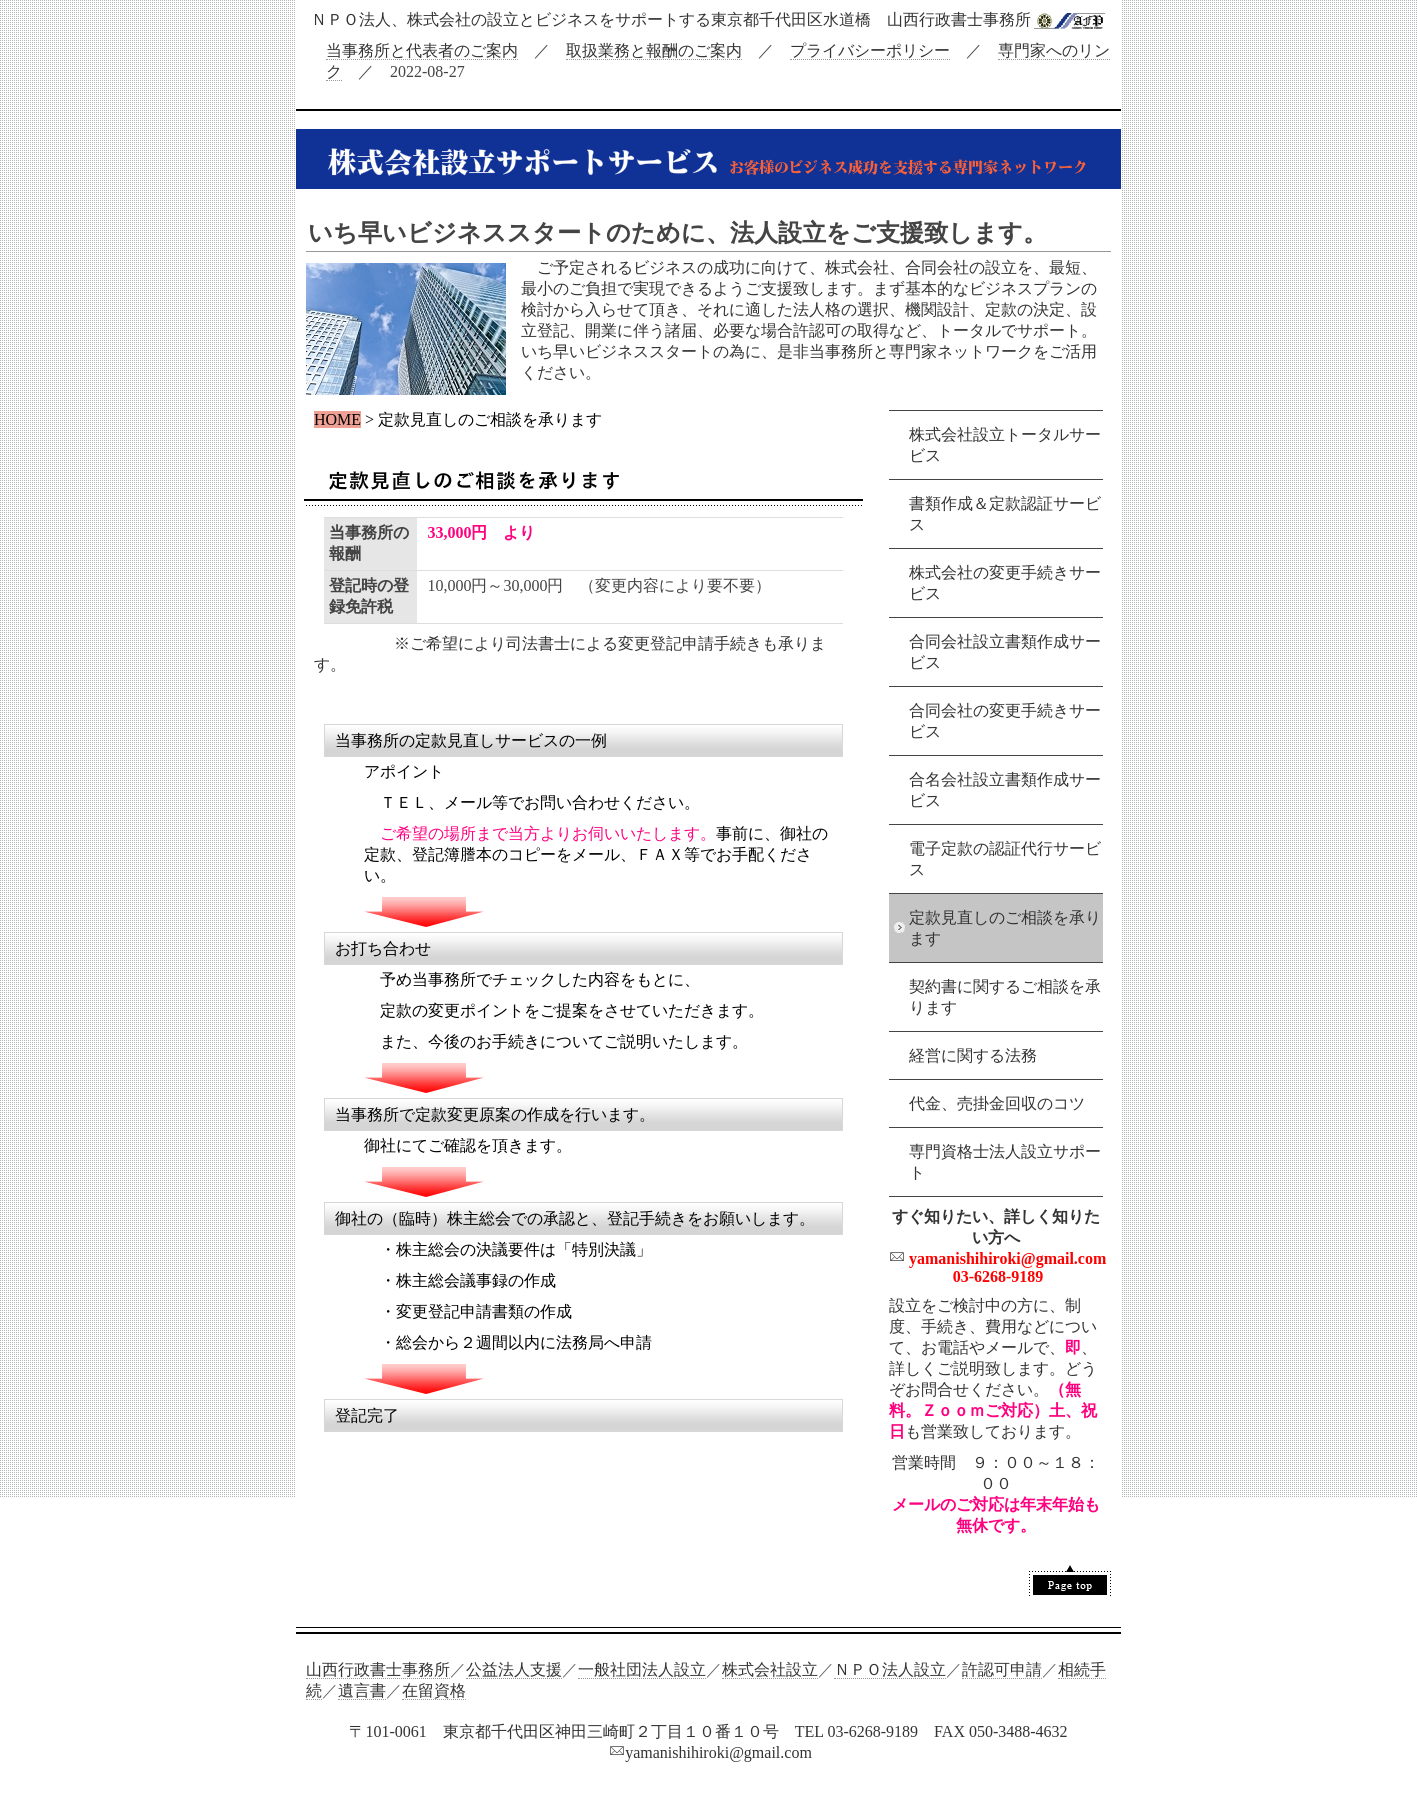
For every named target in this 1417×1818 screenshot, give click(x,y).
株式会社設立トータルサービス (1005, 445)
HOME (337, 419)
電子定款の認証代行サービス (1005, 859)
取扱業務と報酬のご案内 (654, 50)
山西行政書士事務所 (378, 1669)
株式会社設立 (770, 1669)
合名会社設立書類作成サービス (1005, 790)
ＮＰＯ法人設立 (890, 1669)
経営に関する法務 (973, 1055)
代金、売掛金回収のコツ (997, 1103)
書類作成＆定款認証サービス (1005, 514)
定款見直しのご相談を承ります (1005, 928)
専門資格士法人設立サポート (1005, 1162)
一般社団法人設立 (642, 1669)
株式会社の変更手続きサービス (1005, 583)
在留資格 (434, 1690)
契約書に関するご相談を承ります (1005, 997)
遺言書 (362, 1690)
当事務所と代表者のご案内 (422, 50)
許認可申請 (1002, 1669)
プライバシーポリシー (870, 50)
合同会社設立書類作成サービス (1005, 652)
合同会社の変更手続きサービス (1005, 721)
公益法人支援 (514, 1669)
